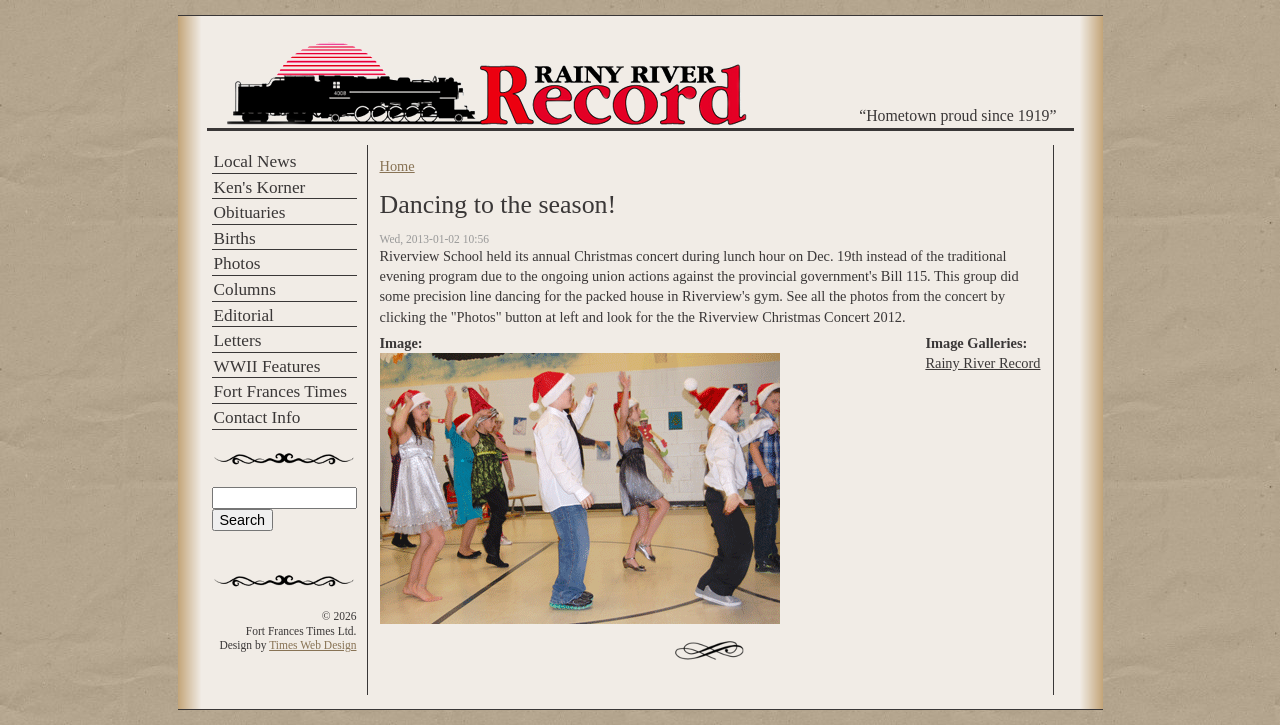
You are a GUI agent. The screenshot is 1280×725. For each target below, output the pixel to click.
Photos (237, 263)
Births (235, 238)
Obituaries (250, 212)
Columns (245, 289)
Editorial (244, 315)
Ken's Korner (260, 187)
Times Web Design (312, 645)
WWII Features (267, 366)
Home (397, 166)
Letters (238, 340)
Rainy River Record (982, 363)
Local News (255, 161)
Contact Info (257, 417)
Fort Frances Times (280, 391)
